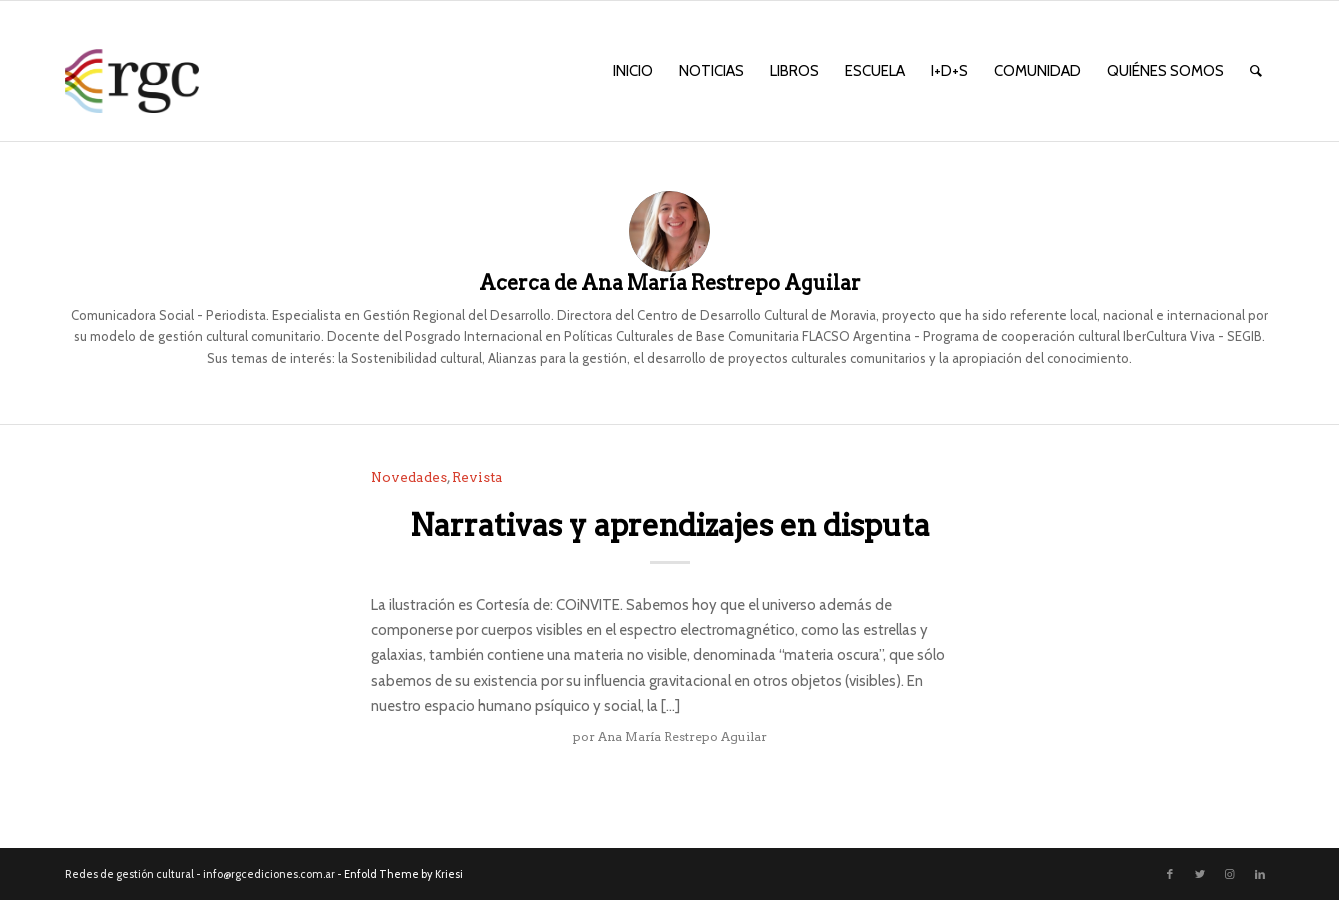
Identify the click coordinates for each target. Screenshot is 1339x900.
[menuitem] (633, 71)
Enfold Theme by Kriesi (403, 874)
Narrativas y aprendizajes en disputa (670, 525)
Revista (477, 477)
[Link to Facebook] (1170, 874)
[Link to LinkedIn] (1260, 874)
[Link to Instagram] (1230, 874)
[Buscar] (1256, 71)
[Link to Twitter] (1200, 874)
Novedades (409, 477)
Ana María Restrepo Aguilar (682, 736)
